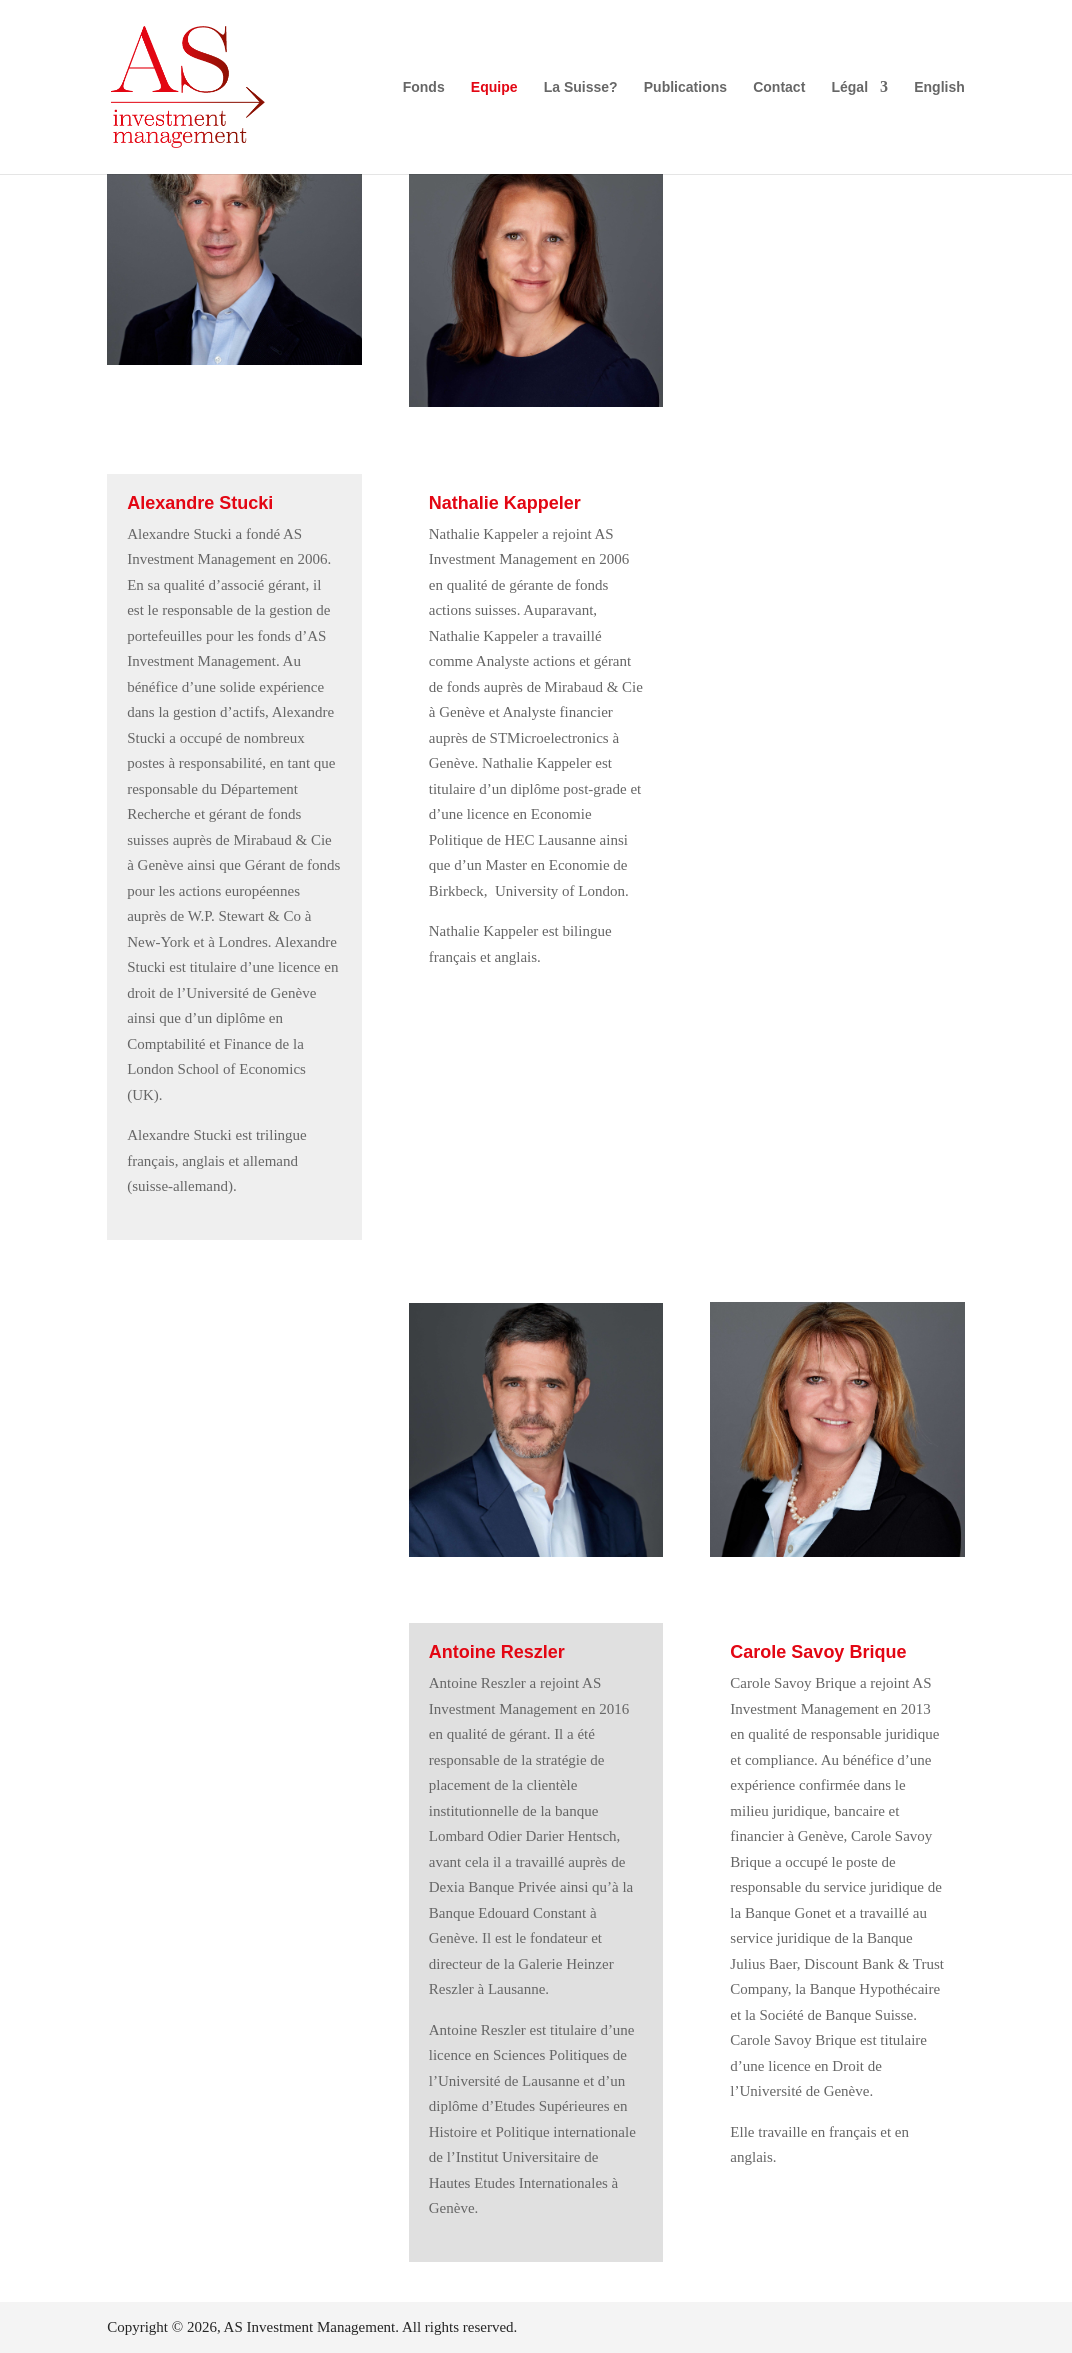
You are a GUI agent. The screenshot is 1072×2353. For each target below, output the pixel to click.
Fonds (424, 87)
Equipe (494, 87)
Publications (685, 87)
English (939, 87)
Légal (849, 87)
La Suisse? (581, 87)
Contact (779, 87)
